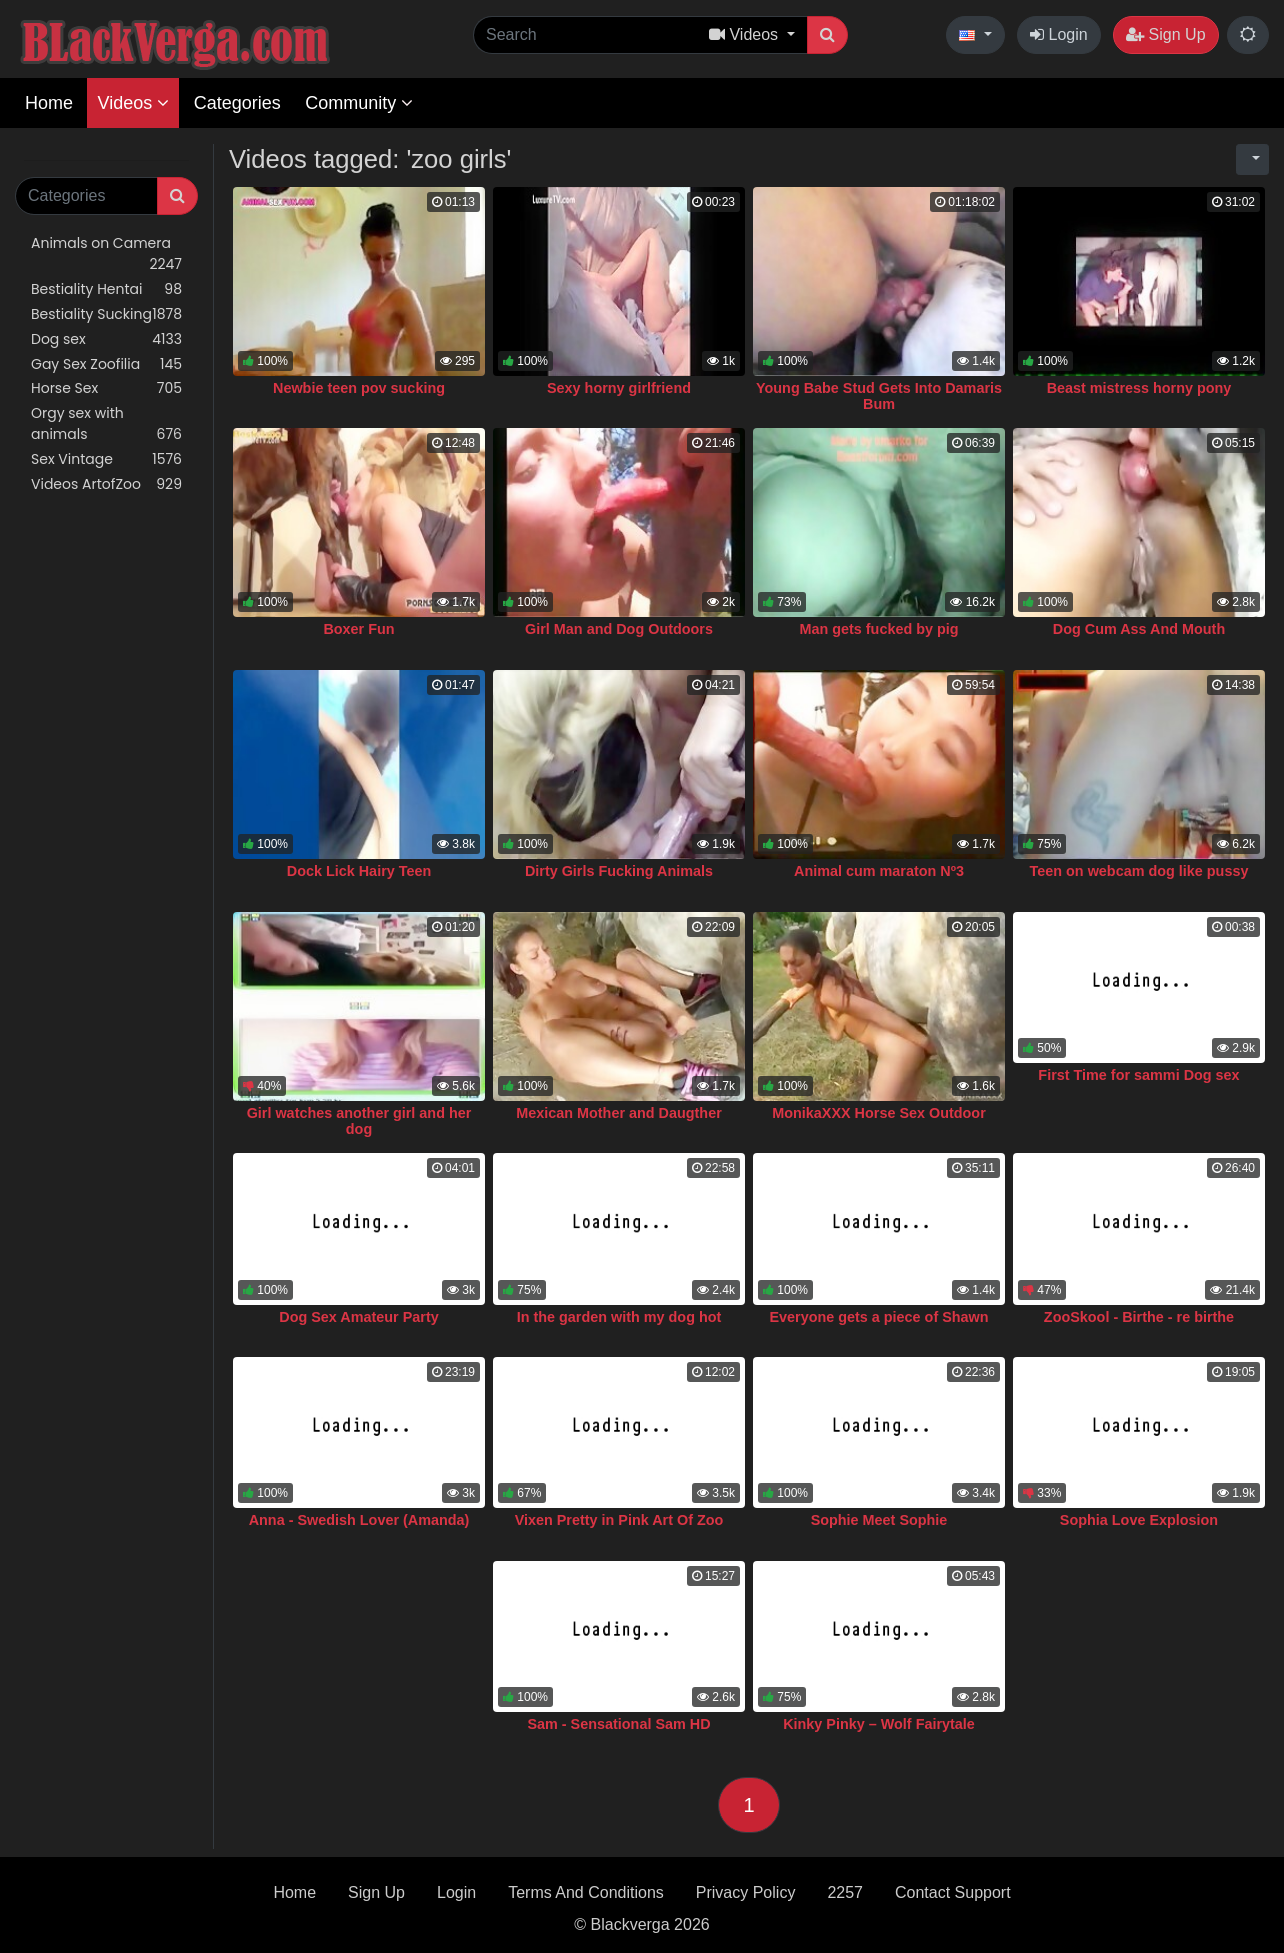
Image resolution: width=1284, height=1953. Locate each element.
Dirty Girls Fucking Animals (619, 871)
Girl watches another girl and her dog (359, 1121)
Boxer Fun (358, 629)
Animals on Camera (106, 254)
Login (1059, 34)
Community (359, 103)
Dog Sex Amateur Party (358, 1317)
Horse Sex (106, 388)
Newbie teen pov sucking (359, 388)
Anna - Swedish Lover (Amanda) (359, 1520)
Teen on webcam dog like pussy (1139, 871)
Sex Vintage (106, 459)
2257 (845, 1892)
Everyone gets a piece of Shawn (878, 1317)
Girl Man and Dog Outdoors (619, 629)
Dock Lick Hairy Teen (359, 871)
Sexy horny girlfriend (619, 388)
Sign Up (1165, 34)
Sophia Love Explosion (1139, 1520)
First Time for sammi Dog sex (1138, 1075)
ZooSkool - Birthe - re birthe (1139, 1317)
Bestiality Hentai (106, 289)
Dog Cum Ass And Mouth (1139, 629)
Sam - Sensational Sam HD (618, 1724)
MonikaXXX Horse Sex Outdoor (879, 1113)
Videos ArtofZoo (106, 484)
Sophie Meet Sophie (879, 1520)
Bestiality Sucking (106, 314)
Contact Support (953, 1892)
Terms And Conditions (586, 1892)
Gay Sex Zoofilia (106, 364)
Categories (237, 103)
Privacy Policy (746, 1892)
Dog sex (106, 339)
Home (49, 103)
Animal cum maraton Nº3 (879, 871)
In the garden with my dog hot (619, 1317)
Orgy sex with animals (106, 424)
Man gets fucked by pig (878, 629)
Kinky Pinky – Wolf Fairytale (879, 1724)
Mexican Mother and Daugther (619, 1113)
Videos (133, 103)
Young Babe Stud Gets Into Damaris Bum (879, 396)
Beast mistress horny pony (1139, 388)
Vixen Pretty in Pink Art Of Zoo (619, 1520)
